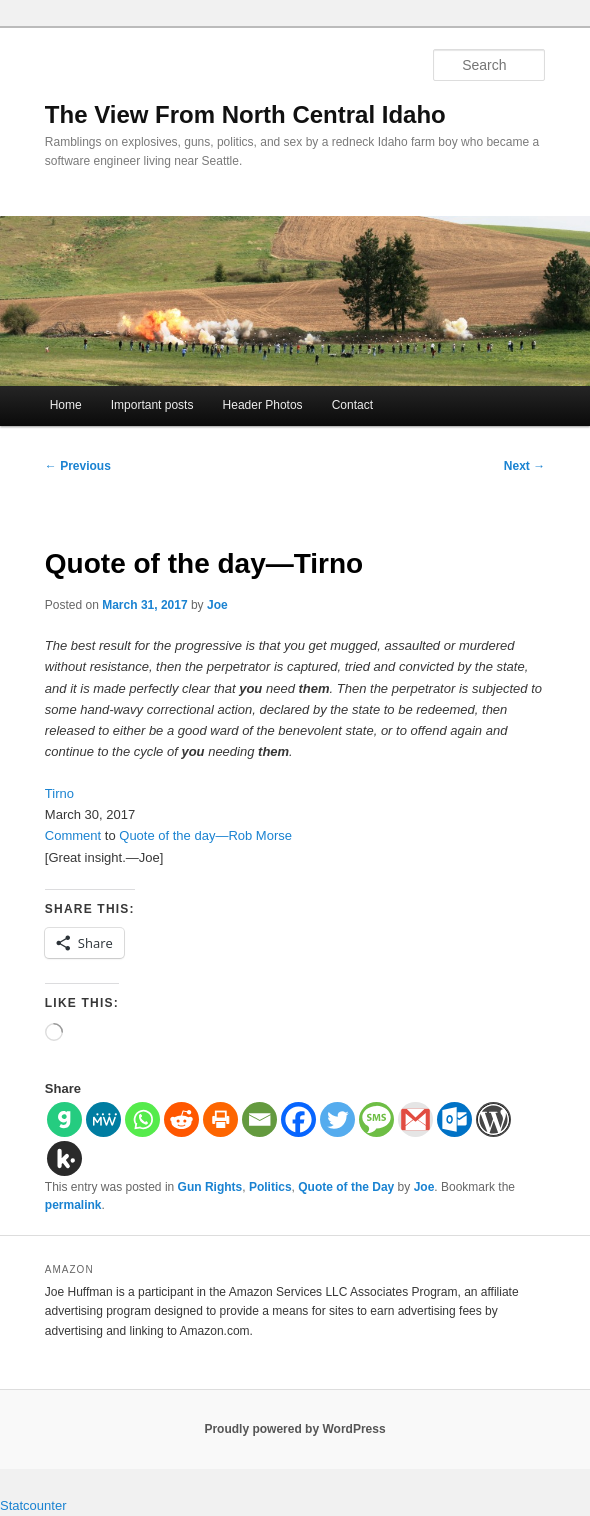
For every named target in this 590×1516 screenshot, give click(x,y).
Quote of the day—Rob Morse (205, 835)
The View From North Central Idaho (245, 114)
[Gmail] (415, 1119)
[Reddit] (181, 1119)
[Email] (259, 1119)
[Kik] (64, 1158)
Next (524, 466)
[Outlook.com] (454, 1119)
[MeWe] (103, 1119)
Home (66, 405)
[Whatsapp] (142, 1119)
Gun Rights (210, 1187)
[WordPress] (493, 1119)
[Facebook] (298, 1119)
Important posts (152, 405)
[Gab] (64, 1119)
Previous (78, 466)
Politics (270, 1187)
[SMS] (376, 1119)
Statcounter (33, 1505)
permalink (73, 1205)
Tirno (59, 793)
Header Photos (263, 405)
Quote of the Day (346, 1187)
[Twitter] (337, 1119)
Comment (73, 835)
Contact (352, 405)
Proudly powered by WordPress (294, 1429)
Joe (217, 605)
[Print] (220, 1119)
